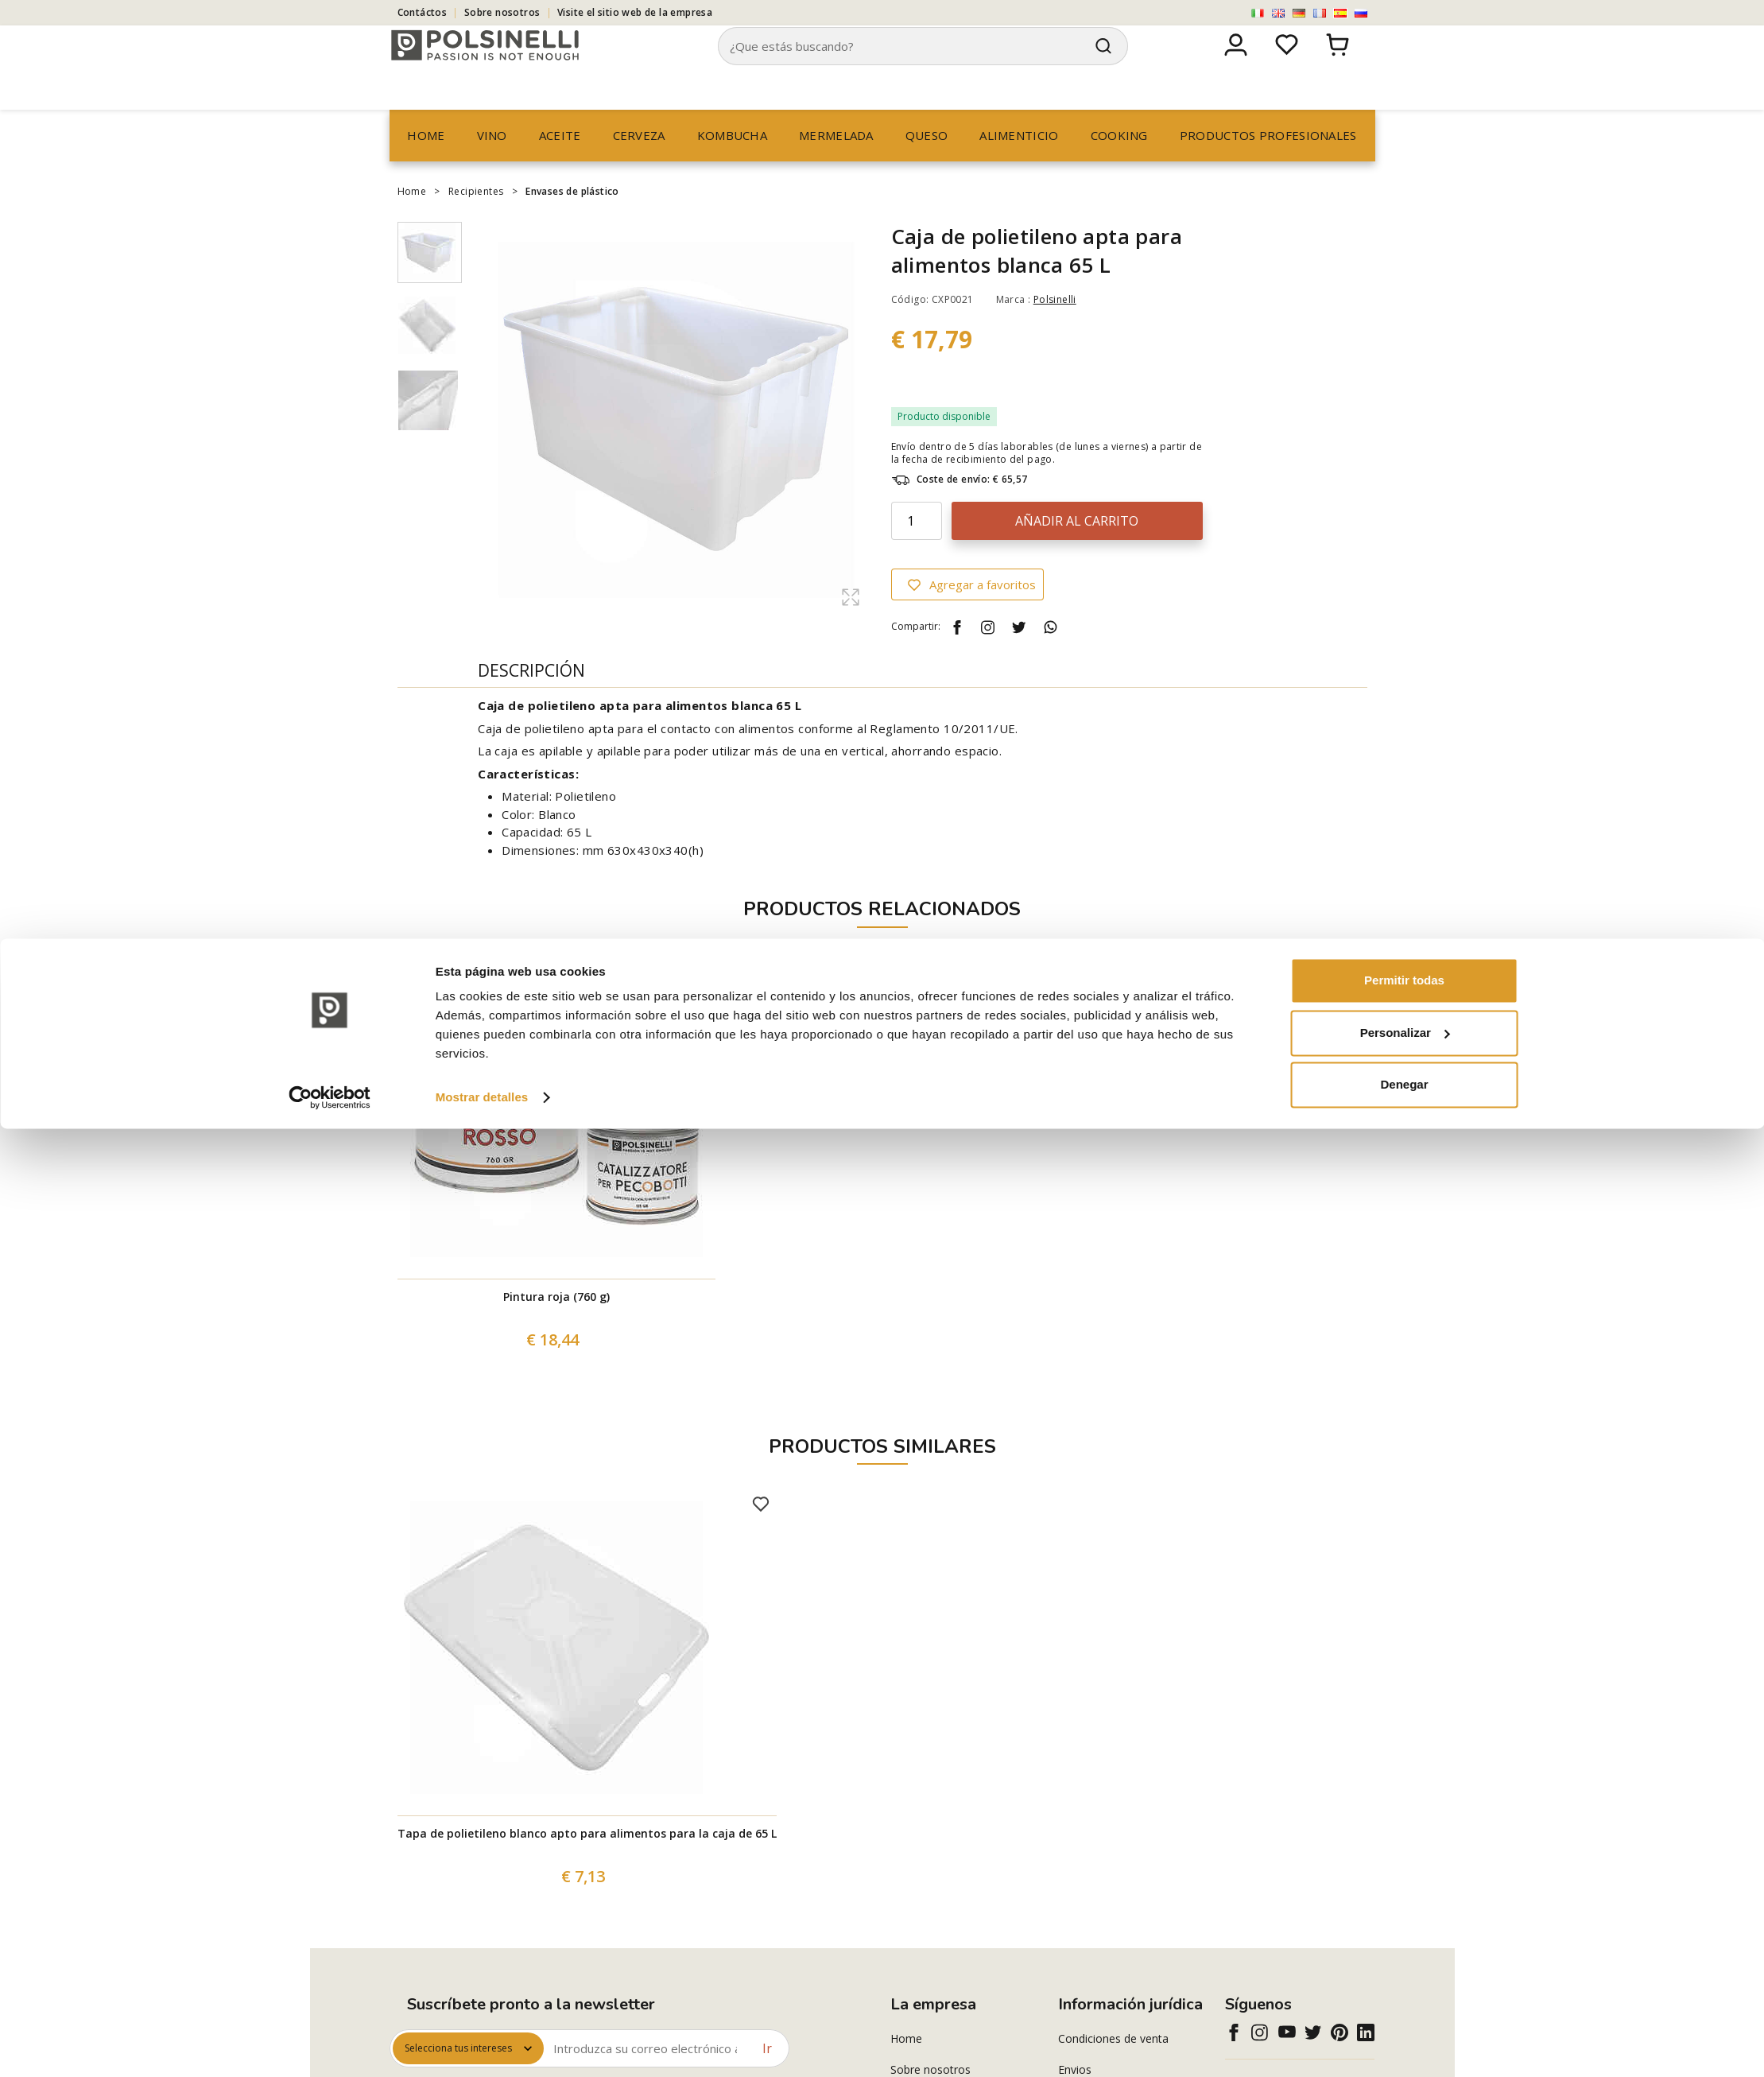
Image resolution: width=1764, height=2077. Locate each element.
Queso (926, 165)
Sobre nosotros (502, 12)
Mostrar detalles (482, 2045)
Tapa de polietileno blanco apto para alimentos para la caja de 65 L (587, 1863)
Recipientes (475, 221)
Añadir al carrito (1076, 551)
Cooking (1119, 165)
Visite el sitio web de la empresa (634, 12)
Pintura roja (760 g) (556, 1326)
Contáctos (422, 12)
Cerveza (639, 165)
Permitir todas (1404, 1928)
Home (425, 165)
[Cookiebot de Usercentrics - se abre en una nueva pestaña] (329, 2046)
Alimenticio (1018, 165)
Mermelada (836, 165)
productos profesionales (1268, 165)
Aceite (560, 165)
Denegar (1404, 2033)
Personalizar (1405, 1980)
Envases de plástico (572, 221)
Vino (492, 165)
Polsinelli (1054, 329)
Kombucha (732, 165)
